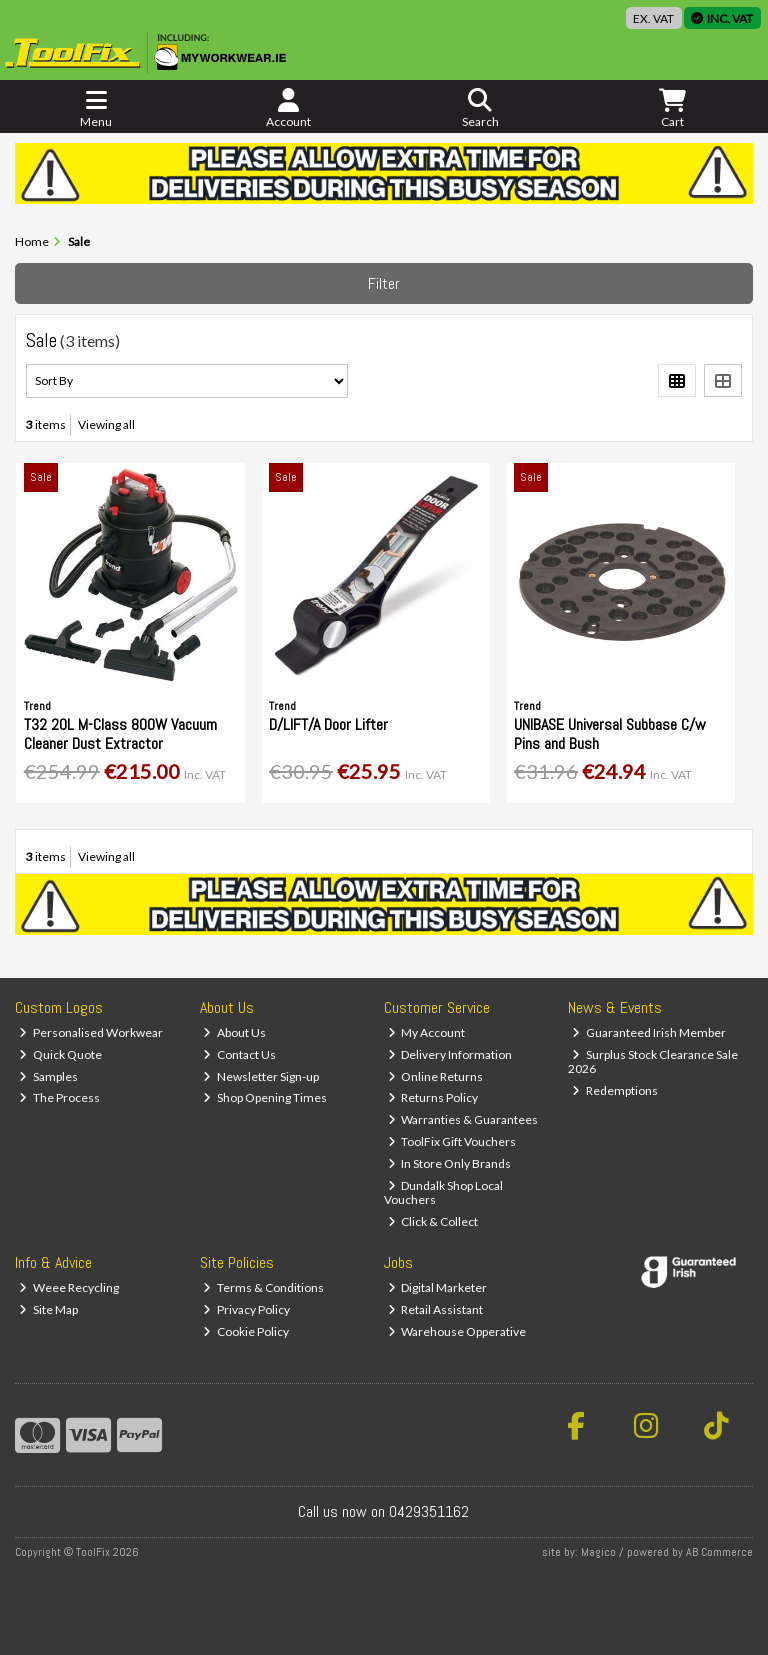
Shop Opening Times (265, 1097)
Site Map (48, 1309)
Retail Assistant (436, 1309)
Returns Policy (433, 1097)
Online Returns (436, 1076)
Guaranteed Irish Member (649, 1032)
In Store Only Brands (450, 1163)
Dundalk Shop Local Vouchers (444, 1192)
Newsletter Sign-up (261, 1076)
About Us (234, 1032)
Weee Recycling (69, 1287)
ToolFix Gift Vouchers (452, 1141)
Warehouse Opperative (457, 1331)
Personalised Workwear (91, 1032)
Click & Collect (433, 1221)
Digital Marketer (438, 1287)
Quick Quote (60, 1054)
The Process (59, 1097)
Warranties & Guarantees (463, 1119)
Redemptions (615, 1090)
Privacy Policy (246, 1309)
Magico (598, 1552)
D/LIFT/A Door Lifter (328, 724)
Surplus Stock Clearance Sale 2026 (653, 1061)
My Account (427, 1032)
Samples (48, 1076)
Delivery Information (450, 1054)
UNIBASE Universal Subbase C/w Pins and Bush (610, 734)
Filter (384, 283)
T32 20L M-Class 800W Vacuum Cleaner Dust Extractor (120, 734)
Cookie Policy (246, 1331)
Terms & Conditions (263, 1287)
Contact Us (239, 1054)
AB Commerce (719, 1552)
